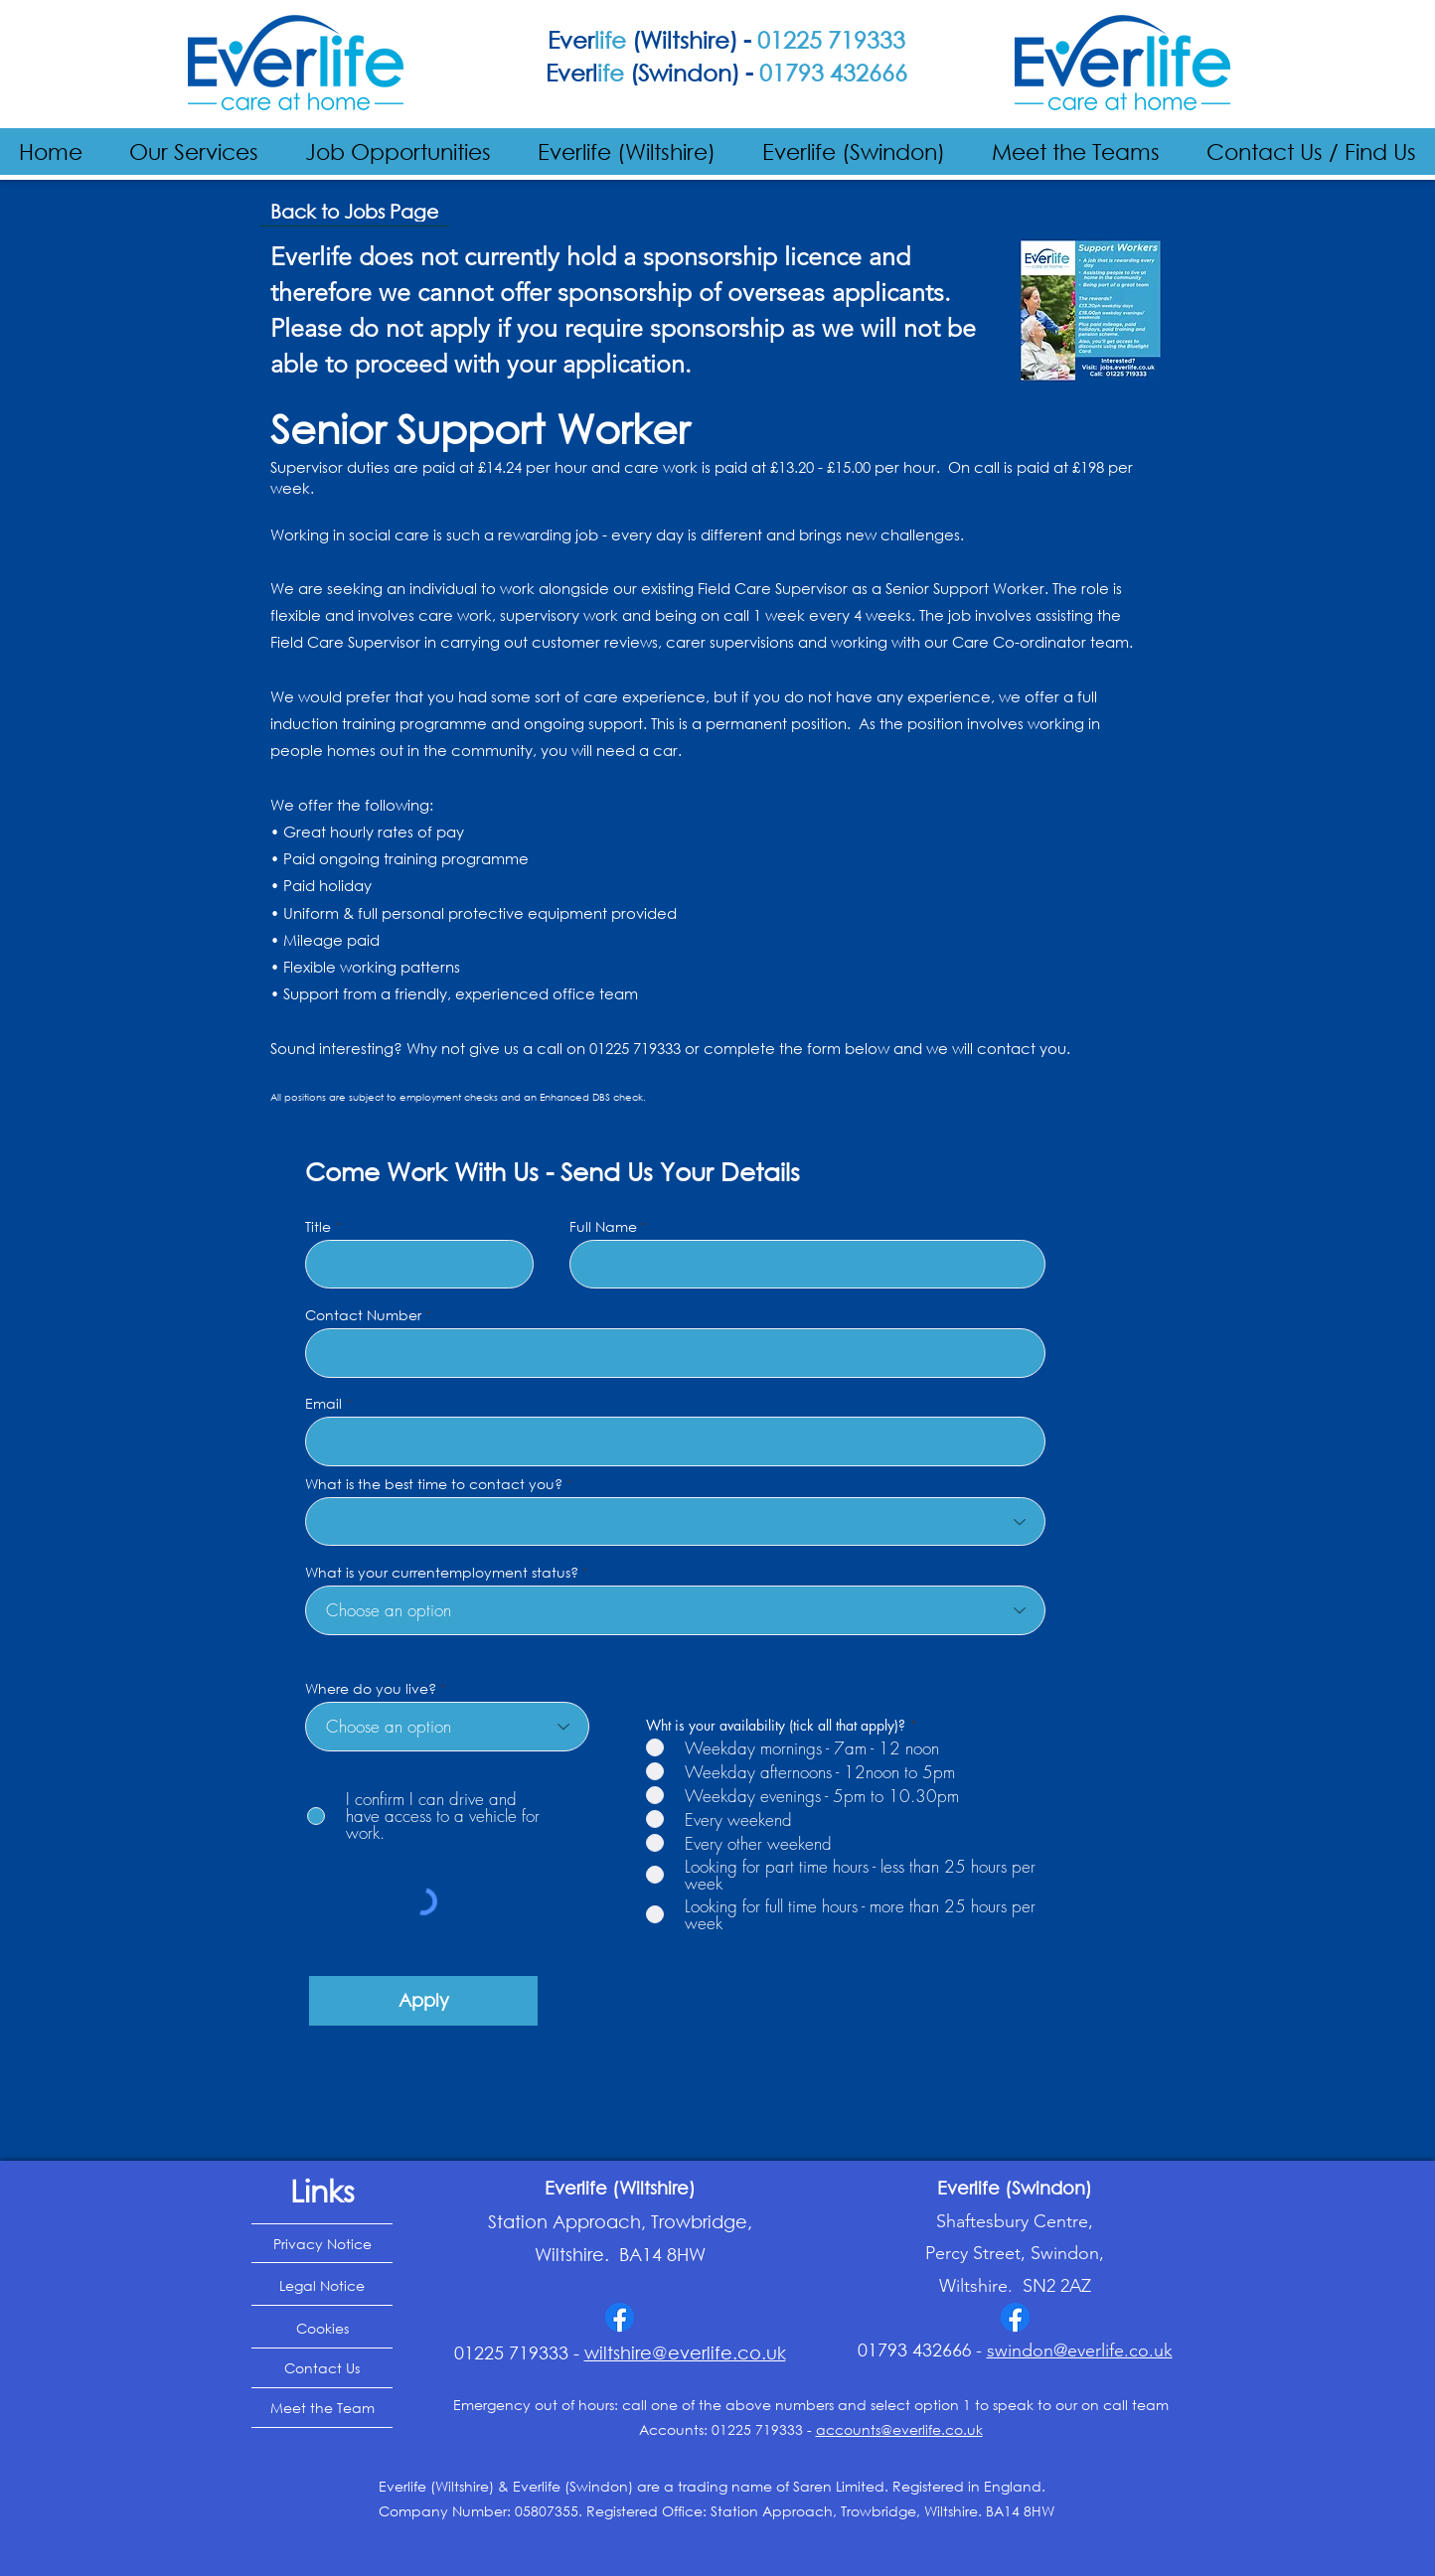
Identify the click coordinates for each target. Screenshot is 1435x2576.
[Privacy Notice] (322, 2243)
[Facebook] (619, 2317)
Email (323, 1404)
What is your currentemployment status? (441, 1573)
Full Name (603, 1227)
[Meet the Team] (322, 2408)
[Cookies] (322, 2329)
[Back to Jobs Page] (354, 212)
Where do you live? (370, 1689)
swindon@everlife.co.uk (1080, 2350)
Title (318, 1227)
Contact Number (363, 1315)
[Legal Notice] (322, 2286)
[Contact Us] (322, 2368)
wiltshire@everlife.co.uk (685, 2352)
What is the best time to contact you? (433, 1484)
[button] (194, 151)
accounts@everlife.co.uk (899, 2429)
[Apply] (423, 2001)
